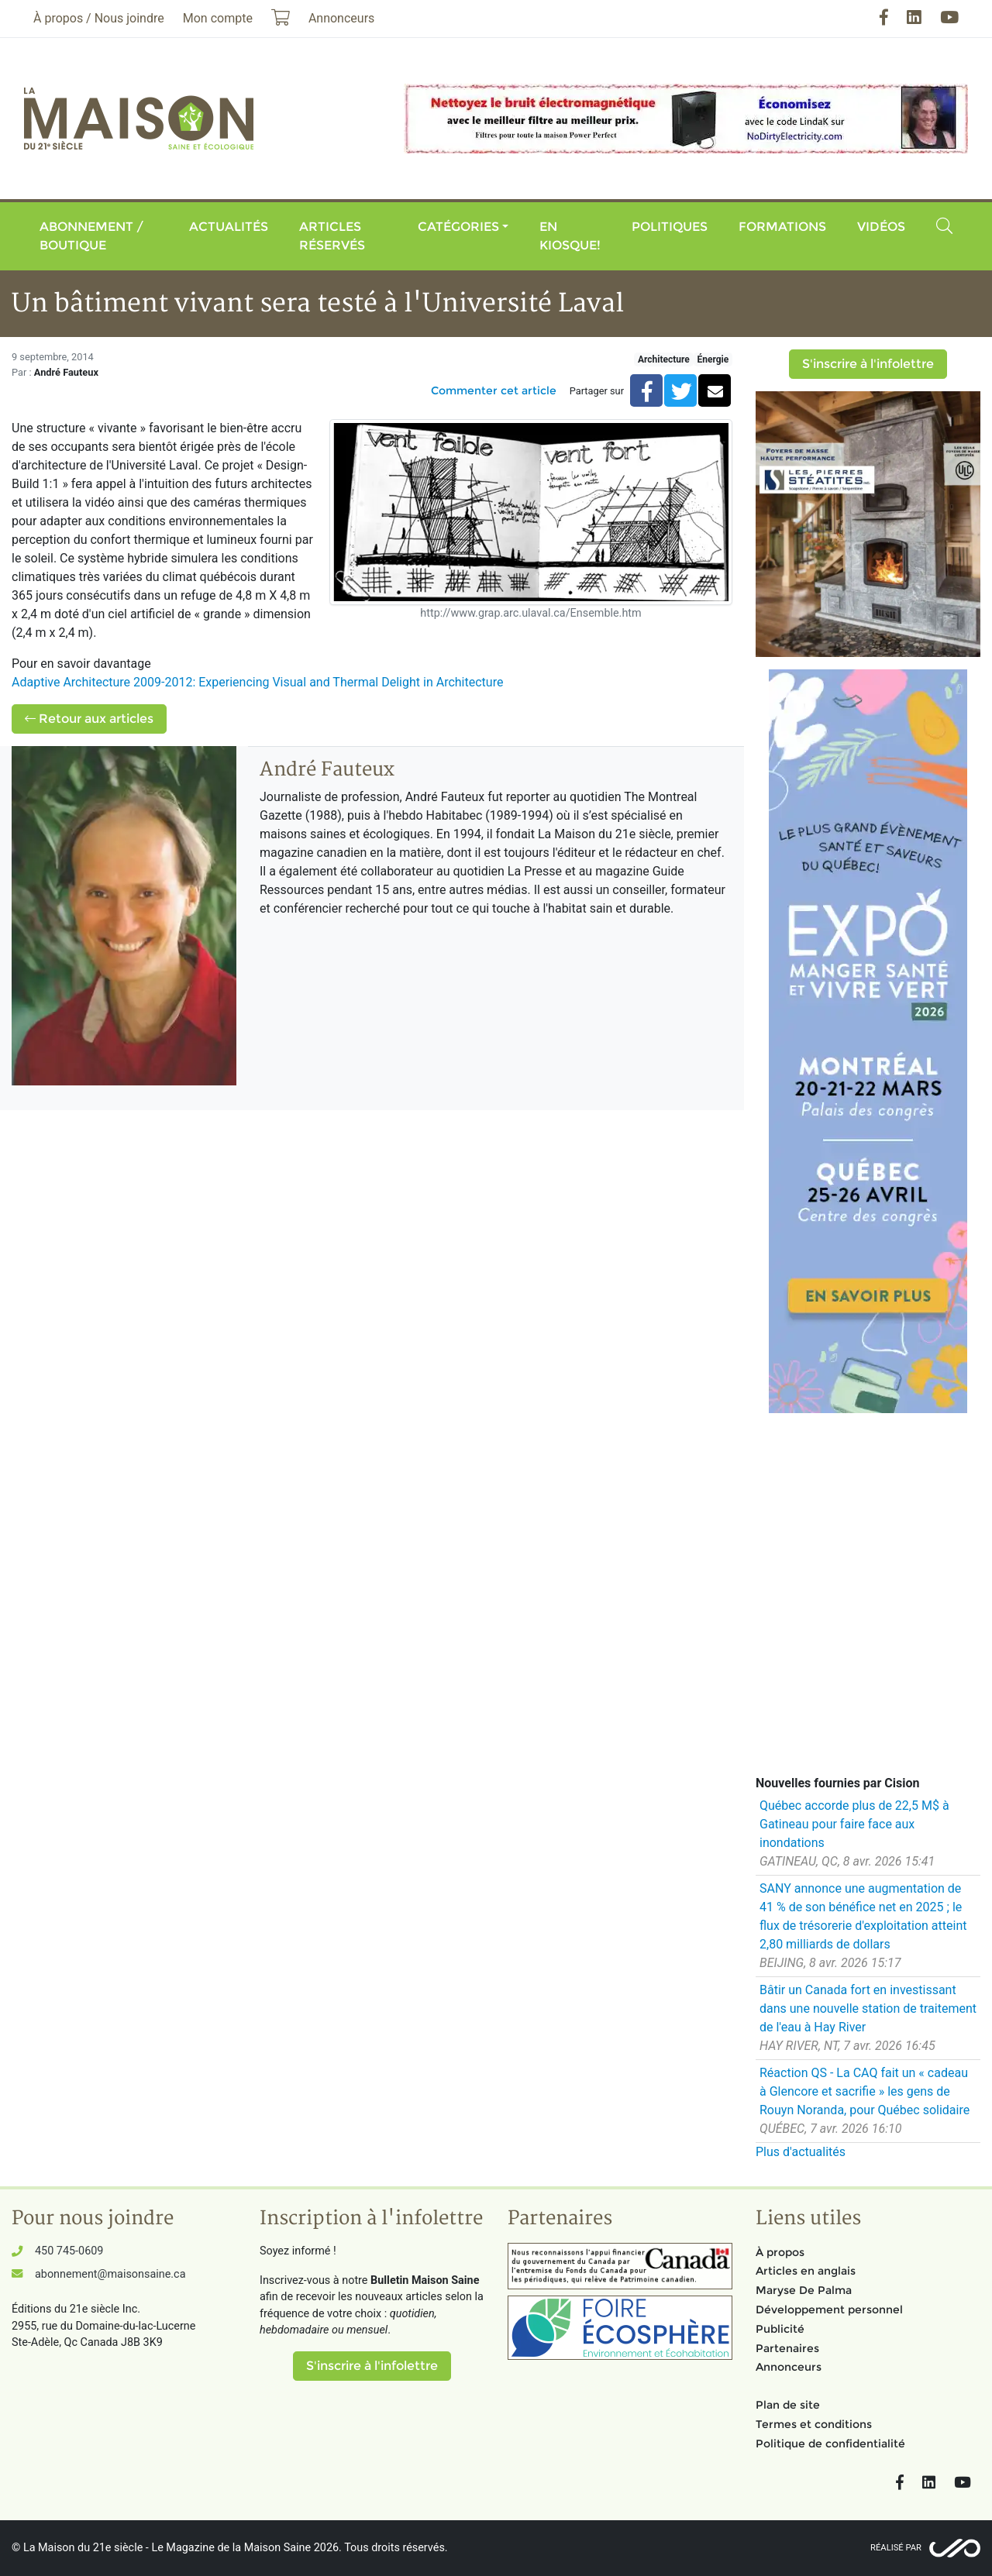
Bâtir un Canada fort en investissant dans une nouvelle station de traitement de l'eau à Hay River (868, 2008)
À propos (780, 2252)
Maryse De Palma (804, 2290)
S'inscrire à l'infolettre (868, 363)
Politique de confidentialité (830, 2443)
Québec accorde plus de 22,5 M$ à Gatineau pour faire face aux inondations (854, 1824)
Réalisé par (895, 2548)
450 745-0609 (69, 2251)
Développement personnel (829, 2309)
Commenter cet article (493, 390)
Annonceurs (789, 2367)
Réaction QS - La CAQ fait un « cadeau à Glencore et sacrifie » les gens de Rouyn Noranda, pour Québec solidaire (865, 2091)
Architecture (664, 359)
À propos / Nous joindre (98, 18)
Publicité (780, 2329)
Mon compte (218, 18)
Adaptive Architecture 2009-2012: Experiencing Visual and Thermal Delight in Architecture (259, 682)
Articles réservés (332, 236)
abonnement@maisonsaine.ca (110, 2274)
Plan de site (788, 2405)
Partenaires (787, 2348)
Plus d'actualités (801, 2151)
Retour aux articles (89, 718)
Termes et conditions (814, 2424)
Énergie (712, 359)
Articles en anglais (806, 2271)
